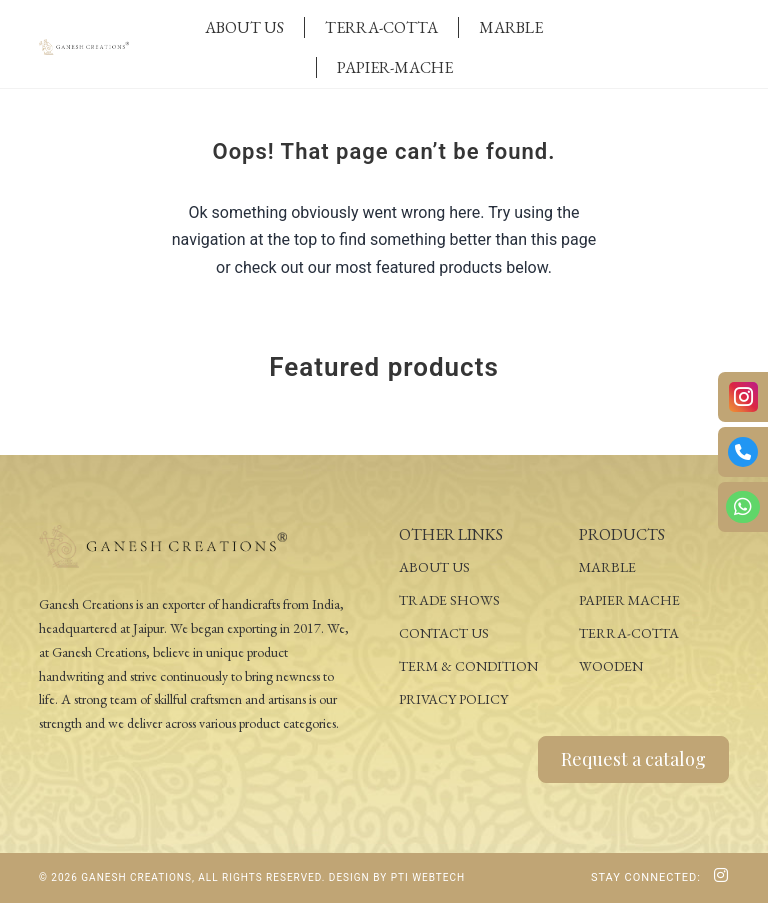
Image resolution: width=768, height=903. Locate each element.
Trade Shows (449, 600)
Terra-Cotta (381, 27)
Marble (511, 27)
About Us (244, 27)
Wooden (611, 666)
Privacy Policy (453, 699)
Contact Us (444, 633)
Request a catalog (633, 759)
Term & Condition (468, 666)
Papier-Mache (395, 67)
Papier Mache (629, 600)
